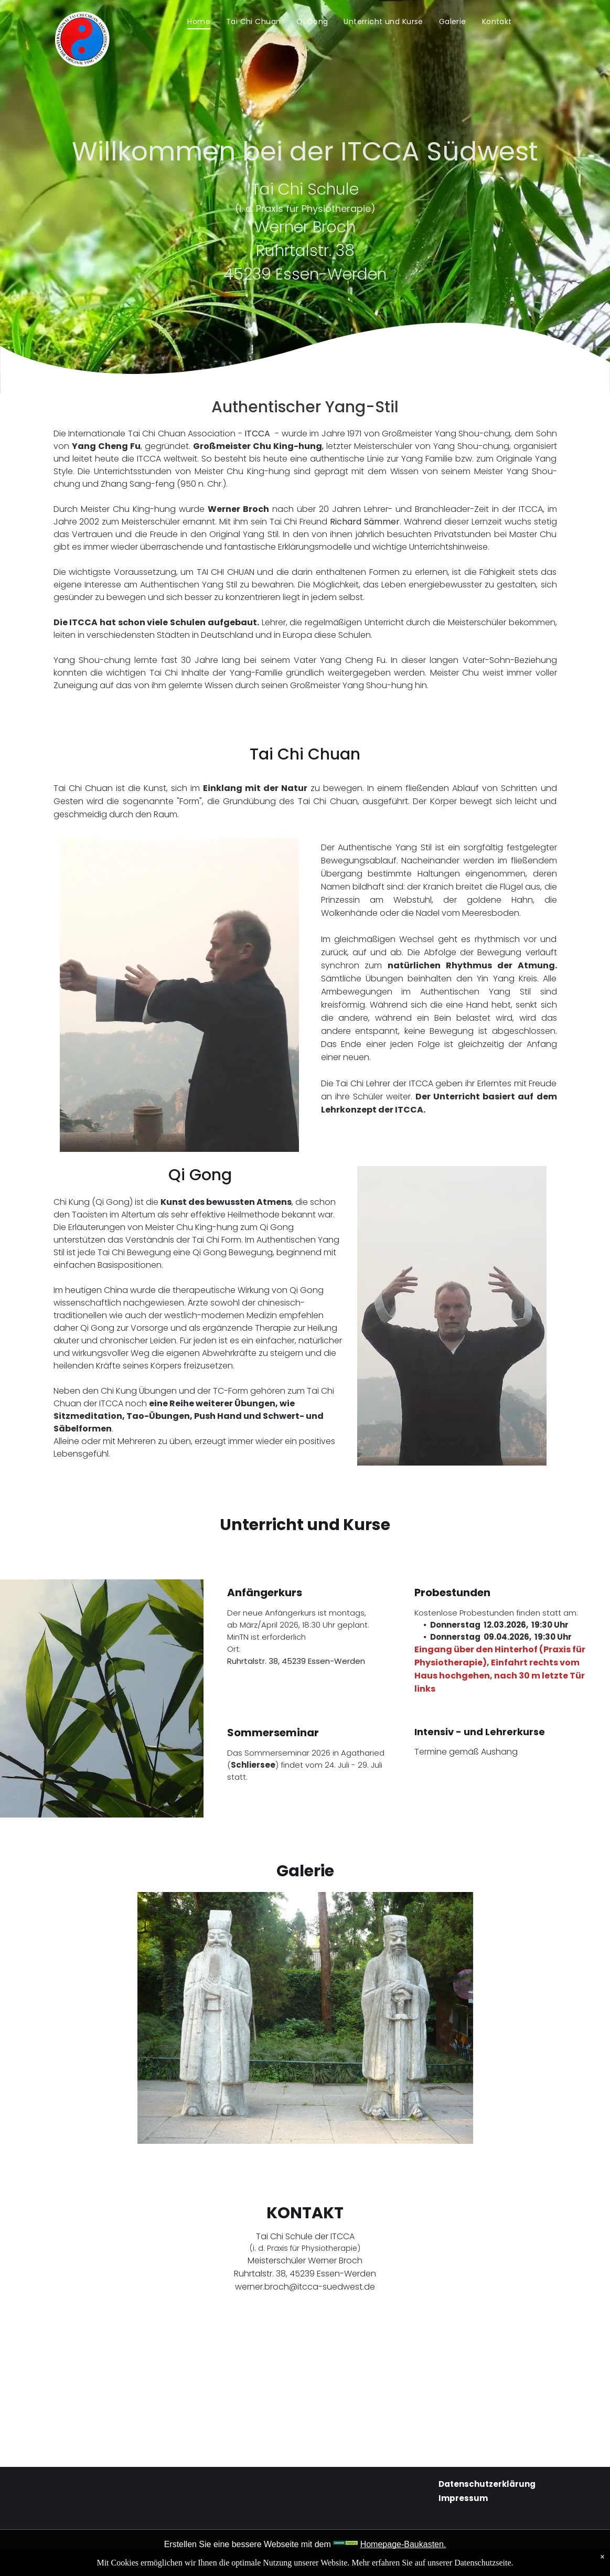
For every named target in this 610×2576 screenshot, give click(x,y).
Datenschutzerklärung (487, 2483)
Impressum (463, 2498)
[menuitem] (198, 22)
